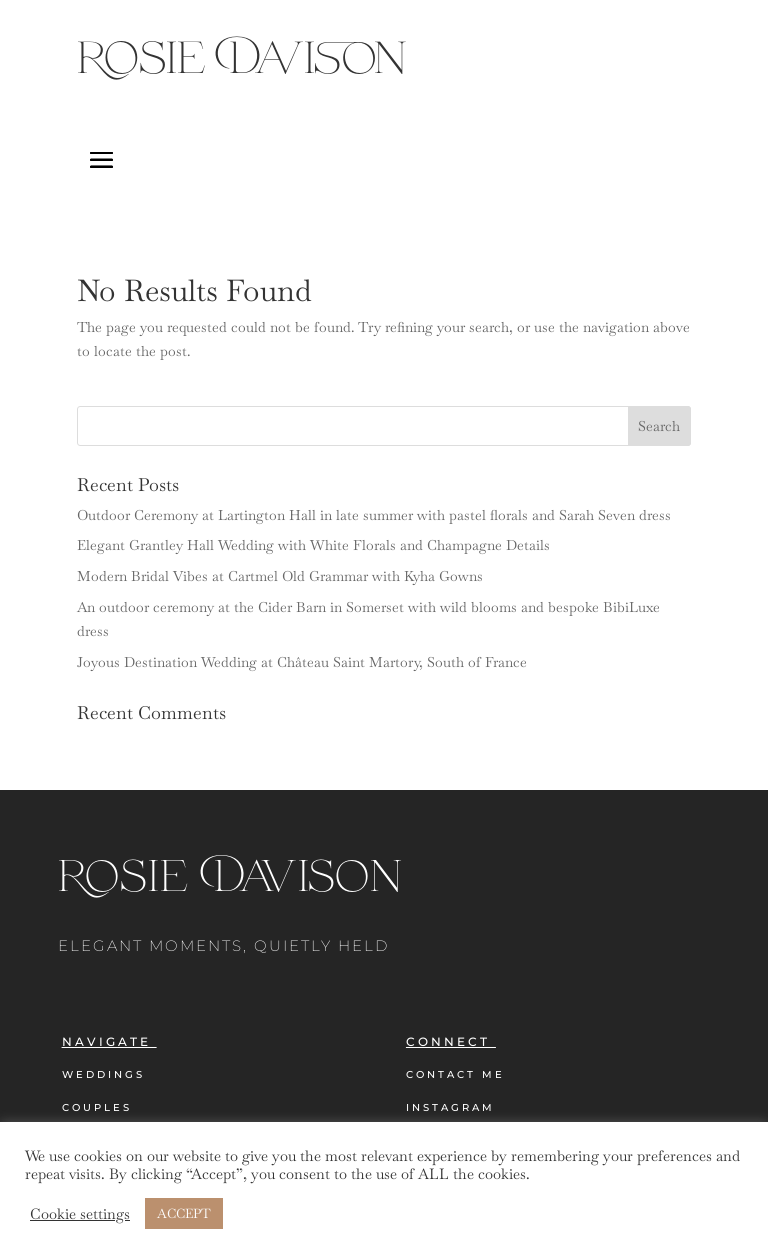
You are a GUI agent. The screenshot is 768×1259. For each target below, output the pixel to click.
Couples (97, 1107)
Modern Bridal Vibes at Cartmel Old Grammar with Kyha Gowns (280, 576)
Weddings (103, 1074)
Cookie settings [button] (80, 1214)
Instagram (450, 1107)
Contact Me (455, 1074)
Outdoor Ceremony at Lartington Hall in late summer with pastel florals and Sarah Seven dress (374, 515)
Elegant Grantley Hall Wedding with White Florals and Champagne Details (313, 545)
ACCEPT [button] (184, 1213)
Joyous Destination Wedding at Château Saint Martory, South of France (302, 662)
